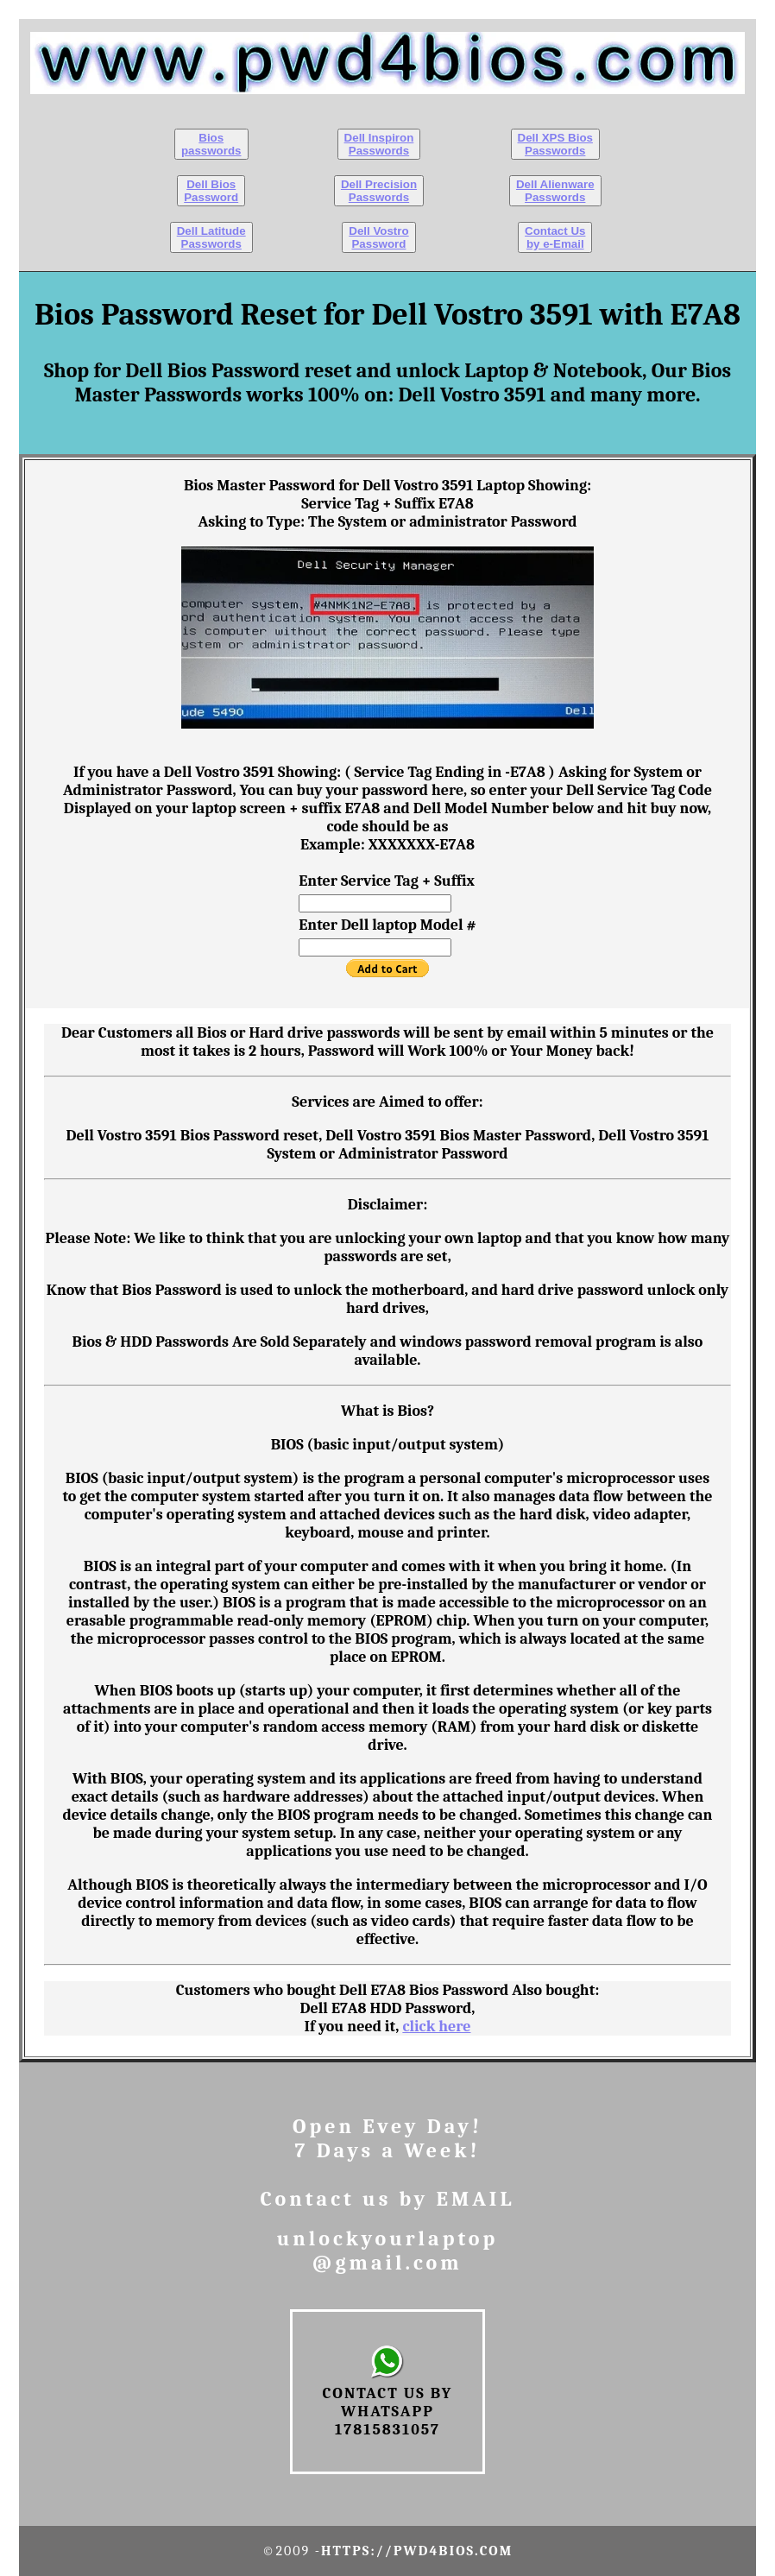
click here (436, 2026)
